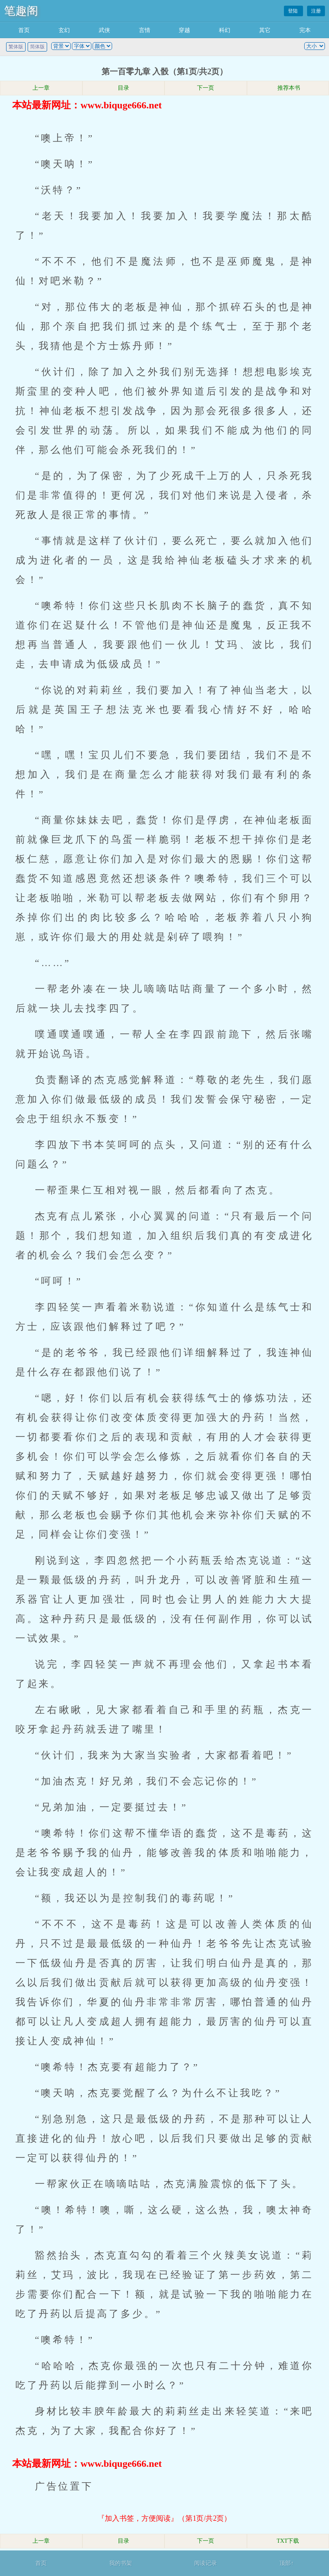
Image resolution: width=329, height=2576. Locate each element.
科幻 (224, 30)
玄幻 (64, 30)
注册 (316, 11)
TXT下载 (288, 2541)
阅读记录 (205, 2563)
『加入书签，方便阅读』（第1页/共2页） (164, 2518)
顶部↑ (286, 2563)
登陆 (293, 11)
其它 (265, 30)
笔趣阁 (21, 10)
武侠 (104, 30)
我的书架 (120, 2563)
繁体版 (16, 47)
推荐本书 (288, 88)
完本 (305, 30)
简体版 (37, 47)
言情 (144, 30)
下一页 (205, 88)
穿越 (184, 30)
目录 (123, 88)
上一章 (41, 88)
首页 (24, 30)
